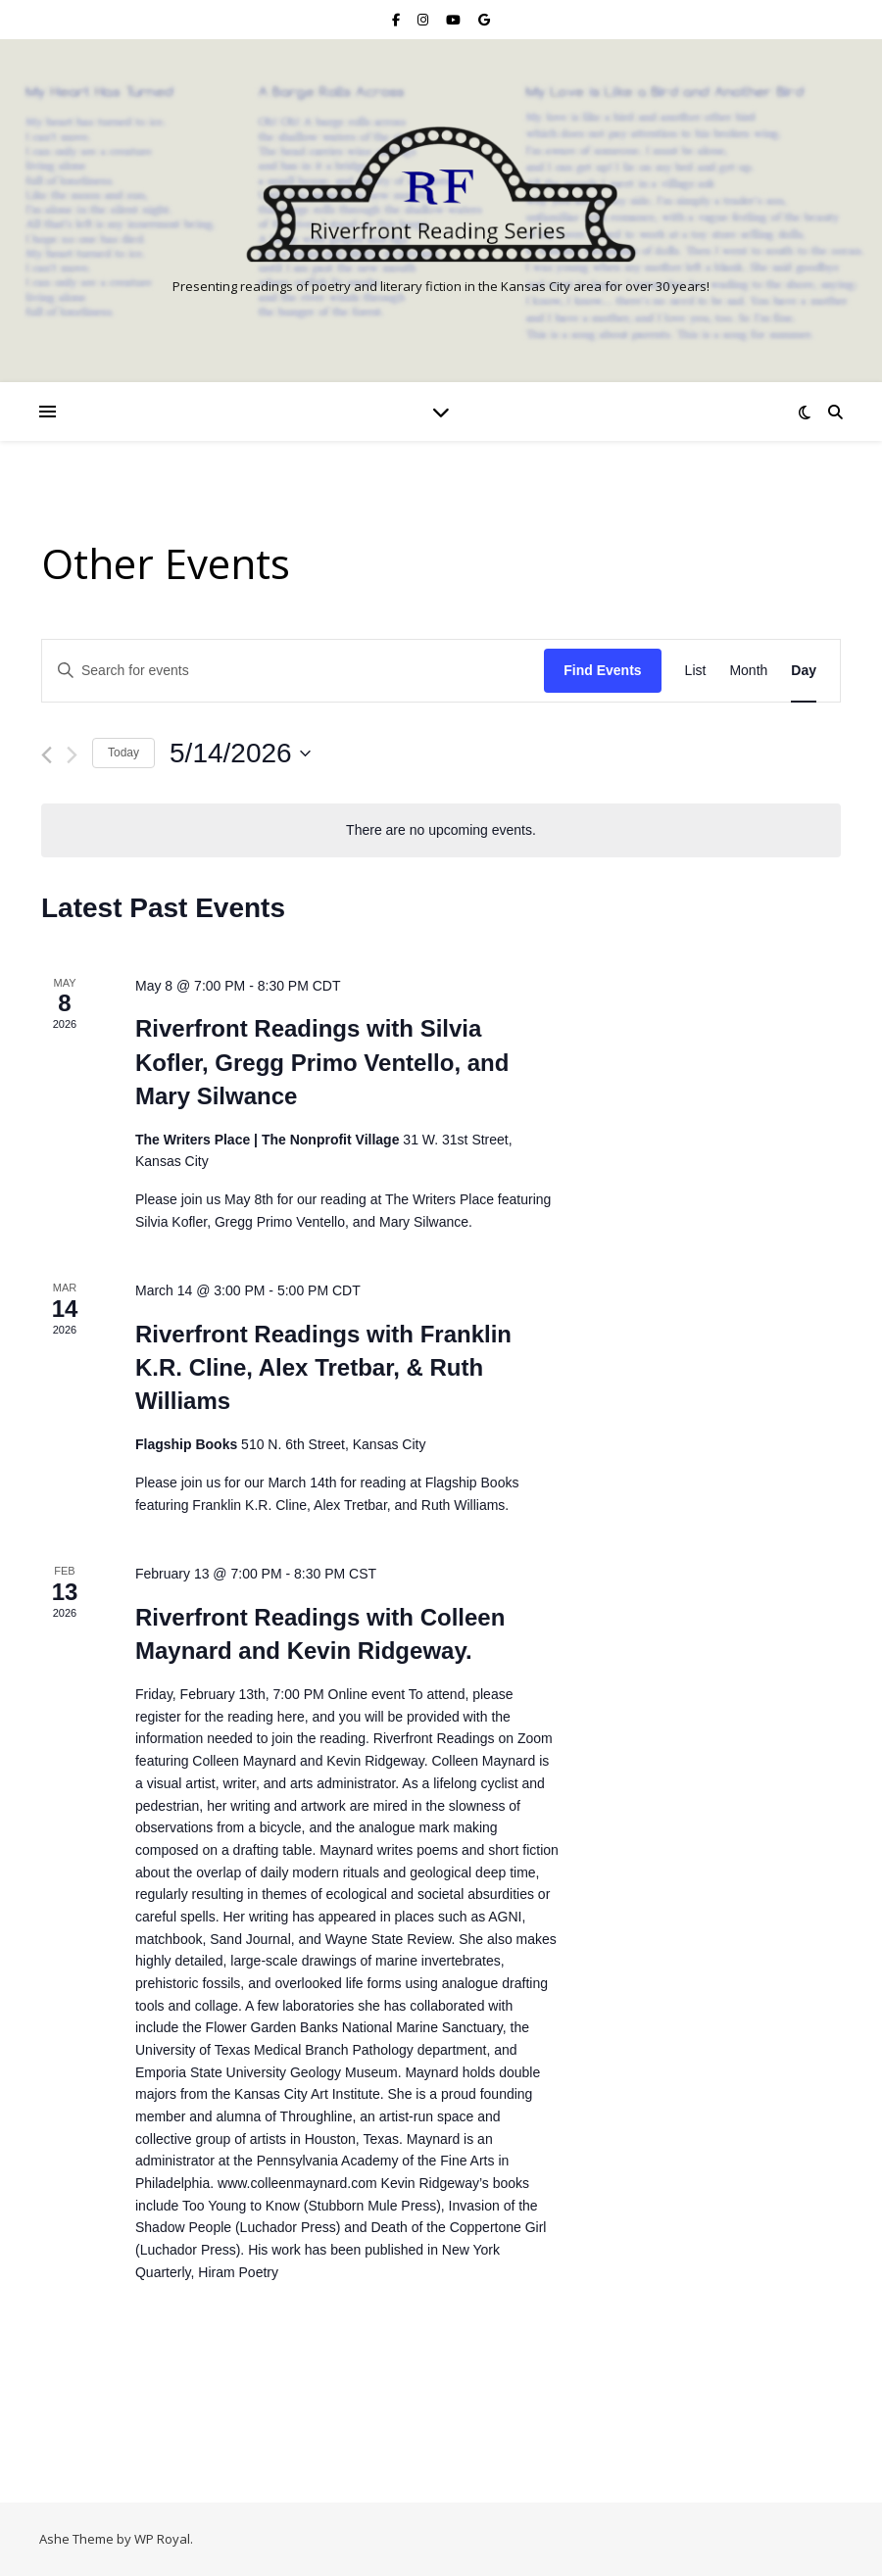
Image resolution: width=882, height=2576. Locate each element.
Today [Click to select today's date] (123, 752)
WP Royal (162, 2539)
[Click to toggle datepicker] (240, 753)
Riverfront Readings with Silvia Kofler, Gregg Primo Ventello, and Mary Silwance (322, 1061)
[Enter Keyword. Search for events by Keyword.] (293, 671)
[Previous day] (46, 755)
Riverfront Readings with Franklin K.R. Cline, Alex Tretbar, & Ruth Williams (323, 1367)
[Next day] (72, 755)
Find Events (602, 670)
